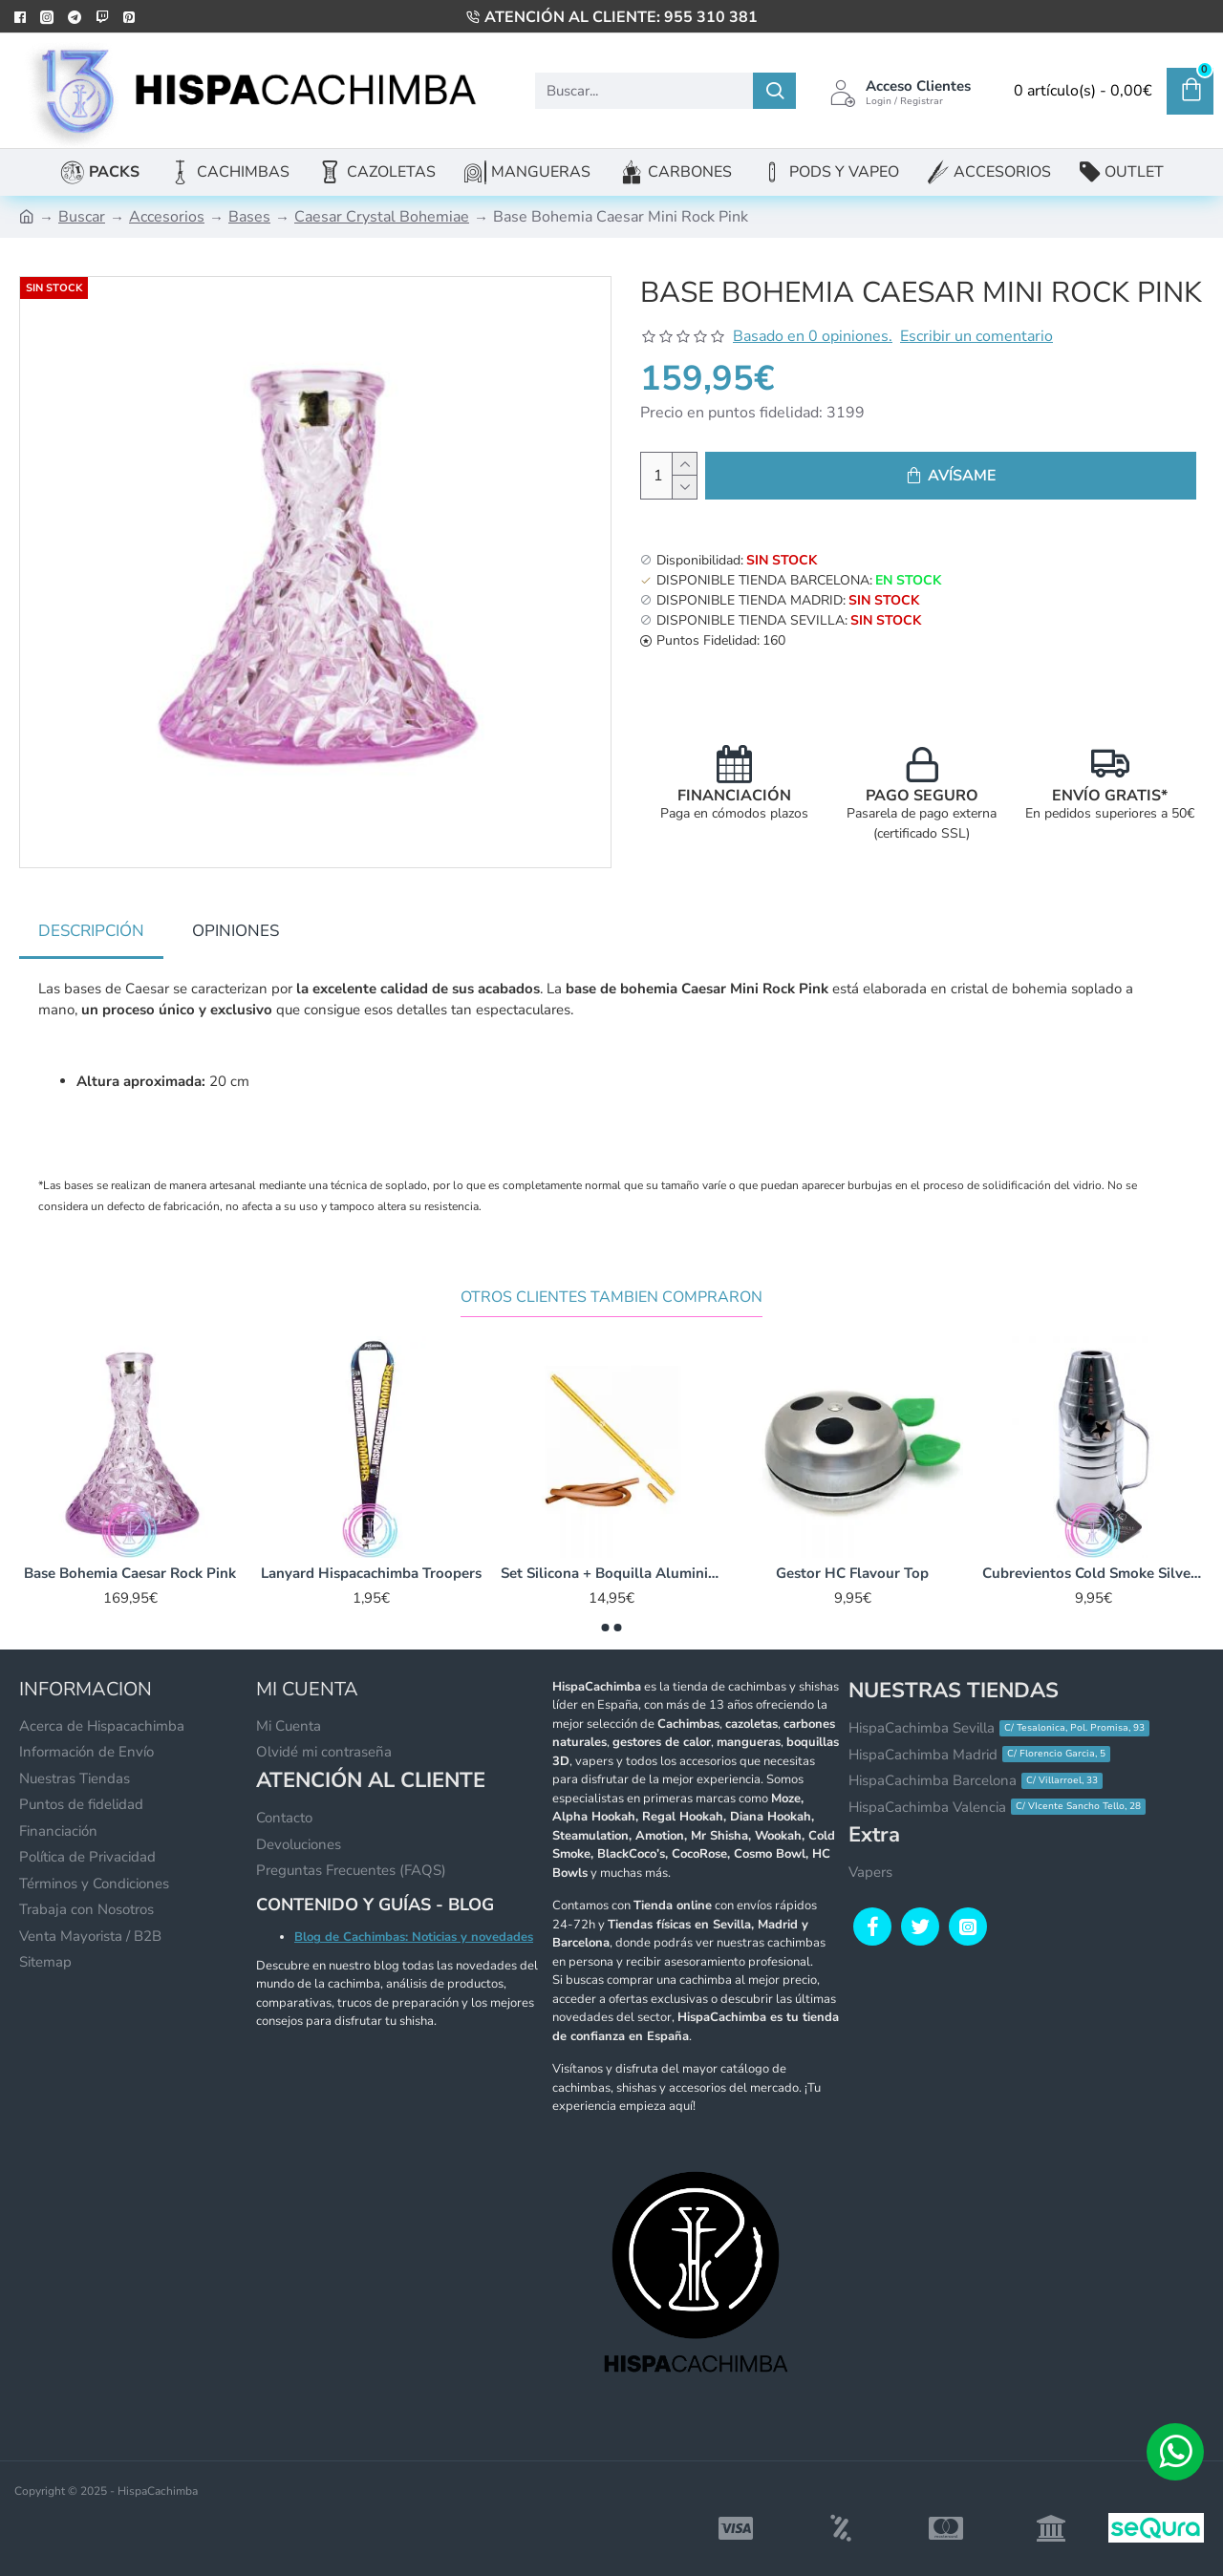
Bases (249, 216)
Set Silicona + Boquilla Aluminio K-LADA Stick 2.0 (611, 1555)
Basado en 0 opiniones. (812, 336)
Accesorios (166, 216)
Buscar (81, 216)
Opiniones (235, 931)
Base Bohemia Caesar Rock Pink (130, 1555)
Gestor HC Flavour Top (852, 1555)
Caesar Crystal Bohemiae (381, 216)
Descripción (91, 931)
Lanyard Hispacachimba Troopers (371, 1555)
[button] (606, 1609)
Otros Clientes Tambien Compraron (611, 1279)
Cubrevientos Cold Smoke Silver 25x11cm (1093, 1555)
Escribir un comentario (976, 336)
